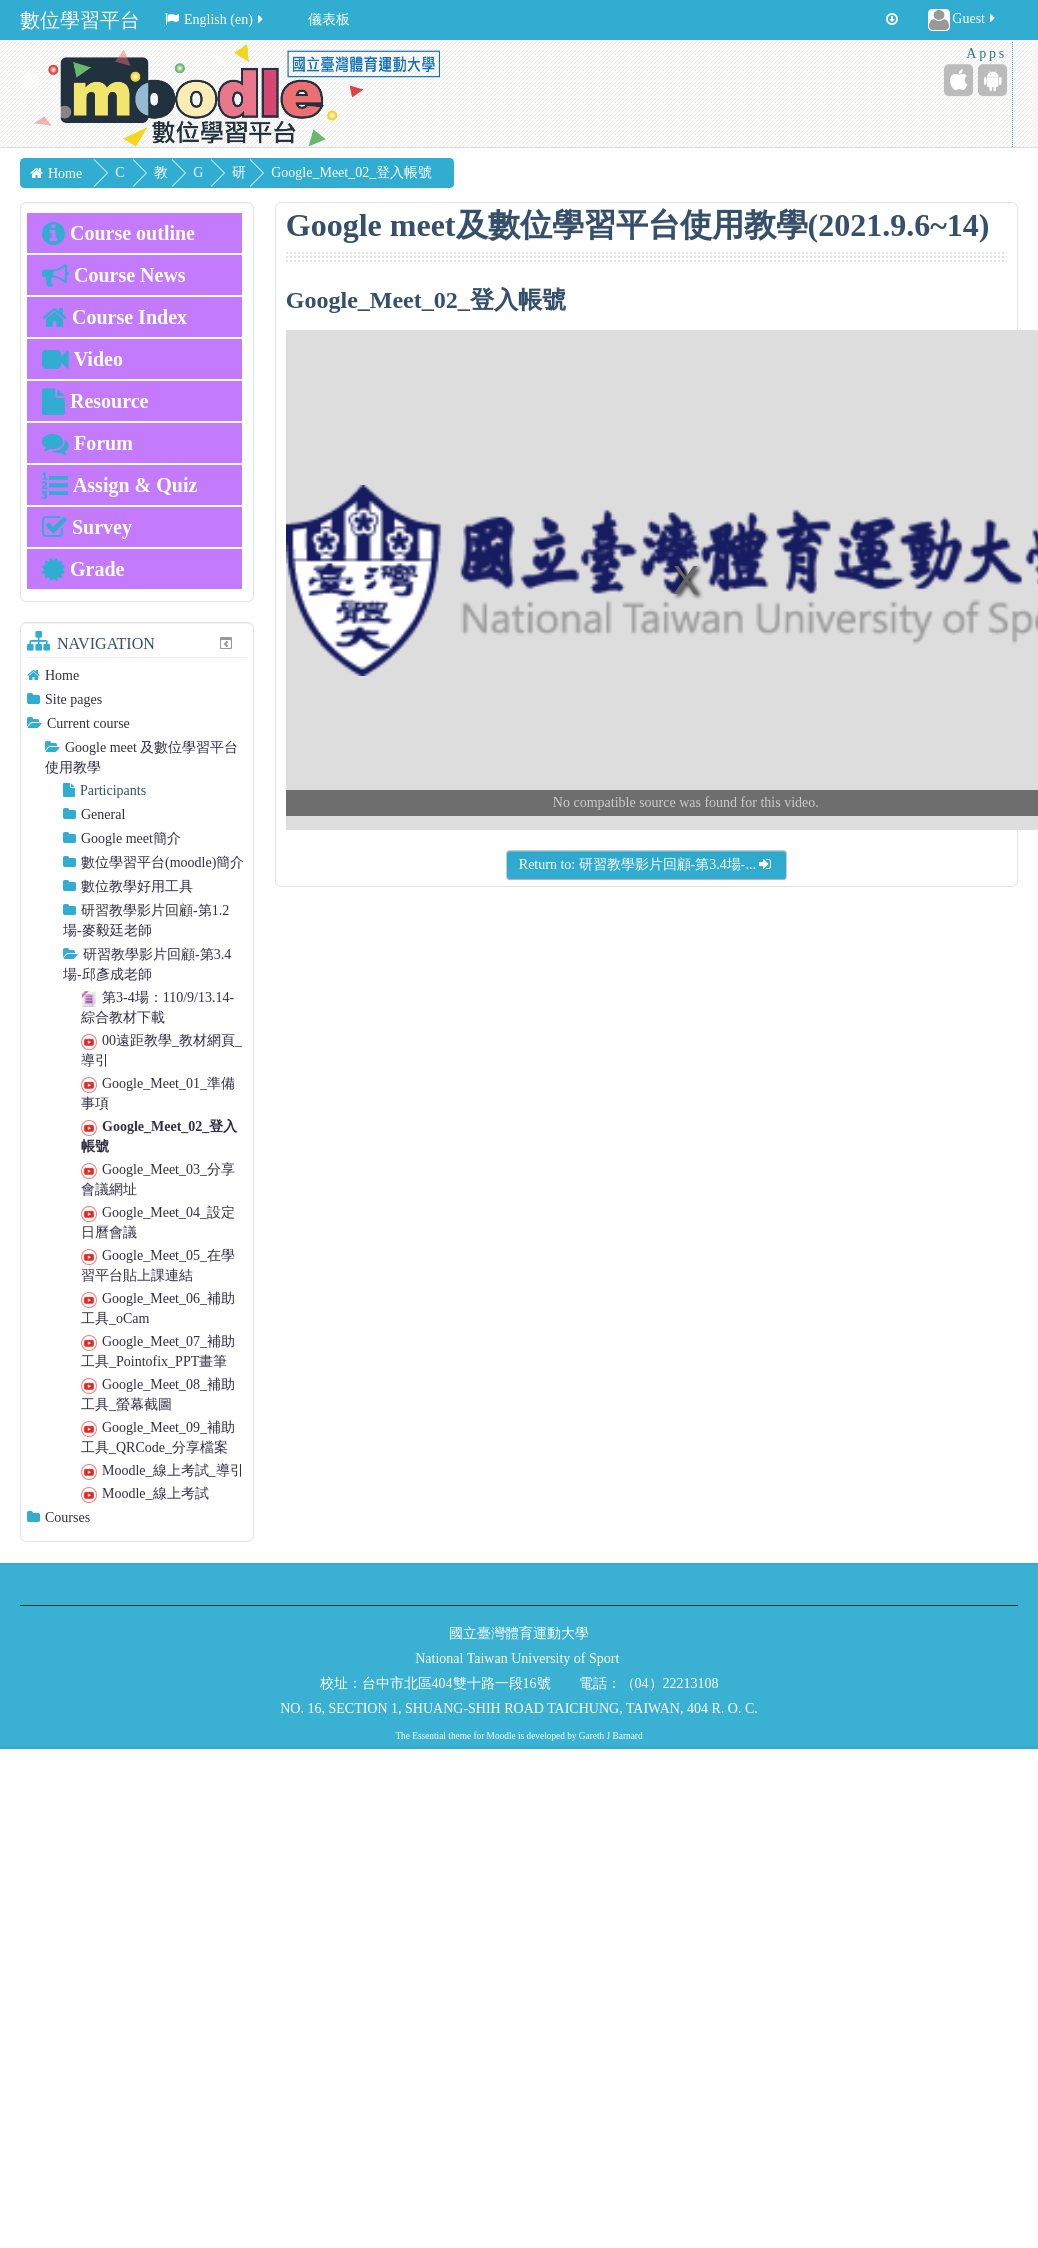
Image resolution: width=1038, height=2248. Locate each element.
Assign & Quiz (119, 485)
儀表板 (329, 19)
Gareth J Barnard (611, 1736)
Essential (429, 1736)
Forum (87, 443)
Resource (95, 401)
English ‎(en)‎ (215, 19)
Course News (114, 275)
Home (62, 675)
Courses (67, 1517)
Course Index (114, 317)
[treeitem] (137, 675)
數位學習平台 (80, 20)
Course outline (118, 233)
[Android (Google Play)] (992, 80)
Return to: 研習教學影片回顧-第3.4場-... (646, 864)
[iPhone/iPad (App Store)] (958, 80)
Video (82, 359)
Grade (83, 569)
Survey (87, 527)
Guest (963, 20)
